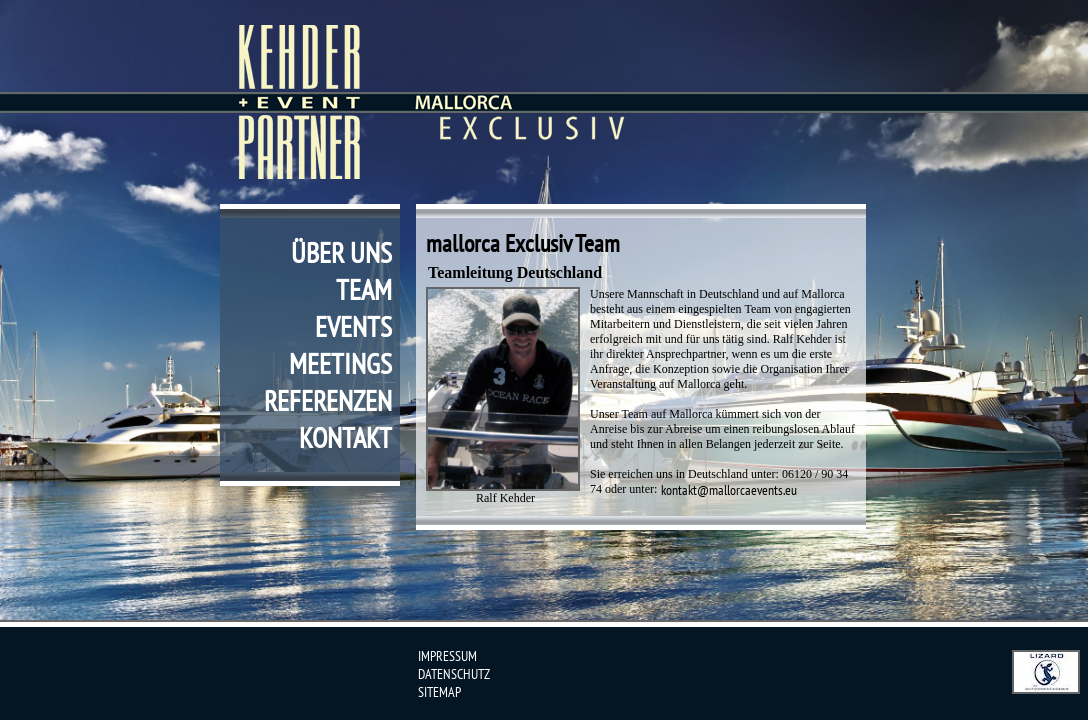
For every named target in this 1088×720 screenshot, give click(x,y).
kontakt (345, 437)
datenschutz (454, 674)
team (364, 289)
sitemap (439, 692)
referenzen (328, 400)
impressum (447, 656)
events (353, 326)
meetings (340, 363)
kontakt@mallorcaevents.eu (729, 490)
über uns (341, 252)
